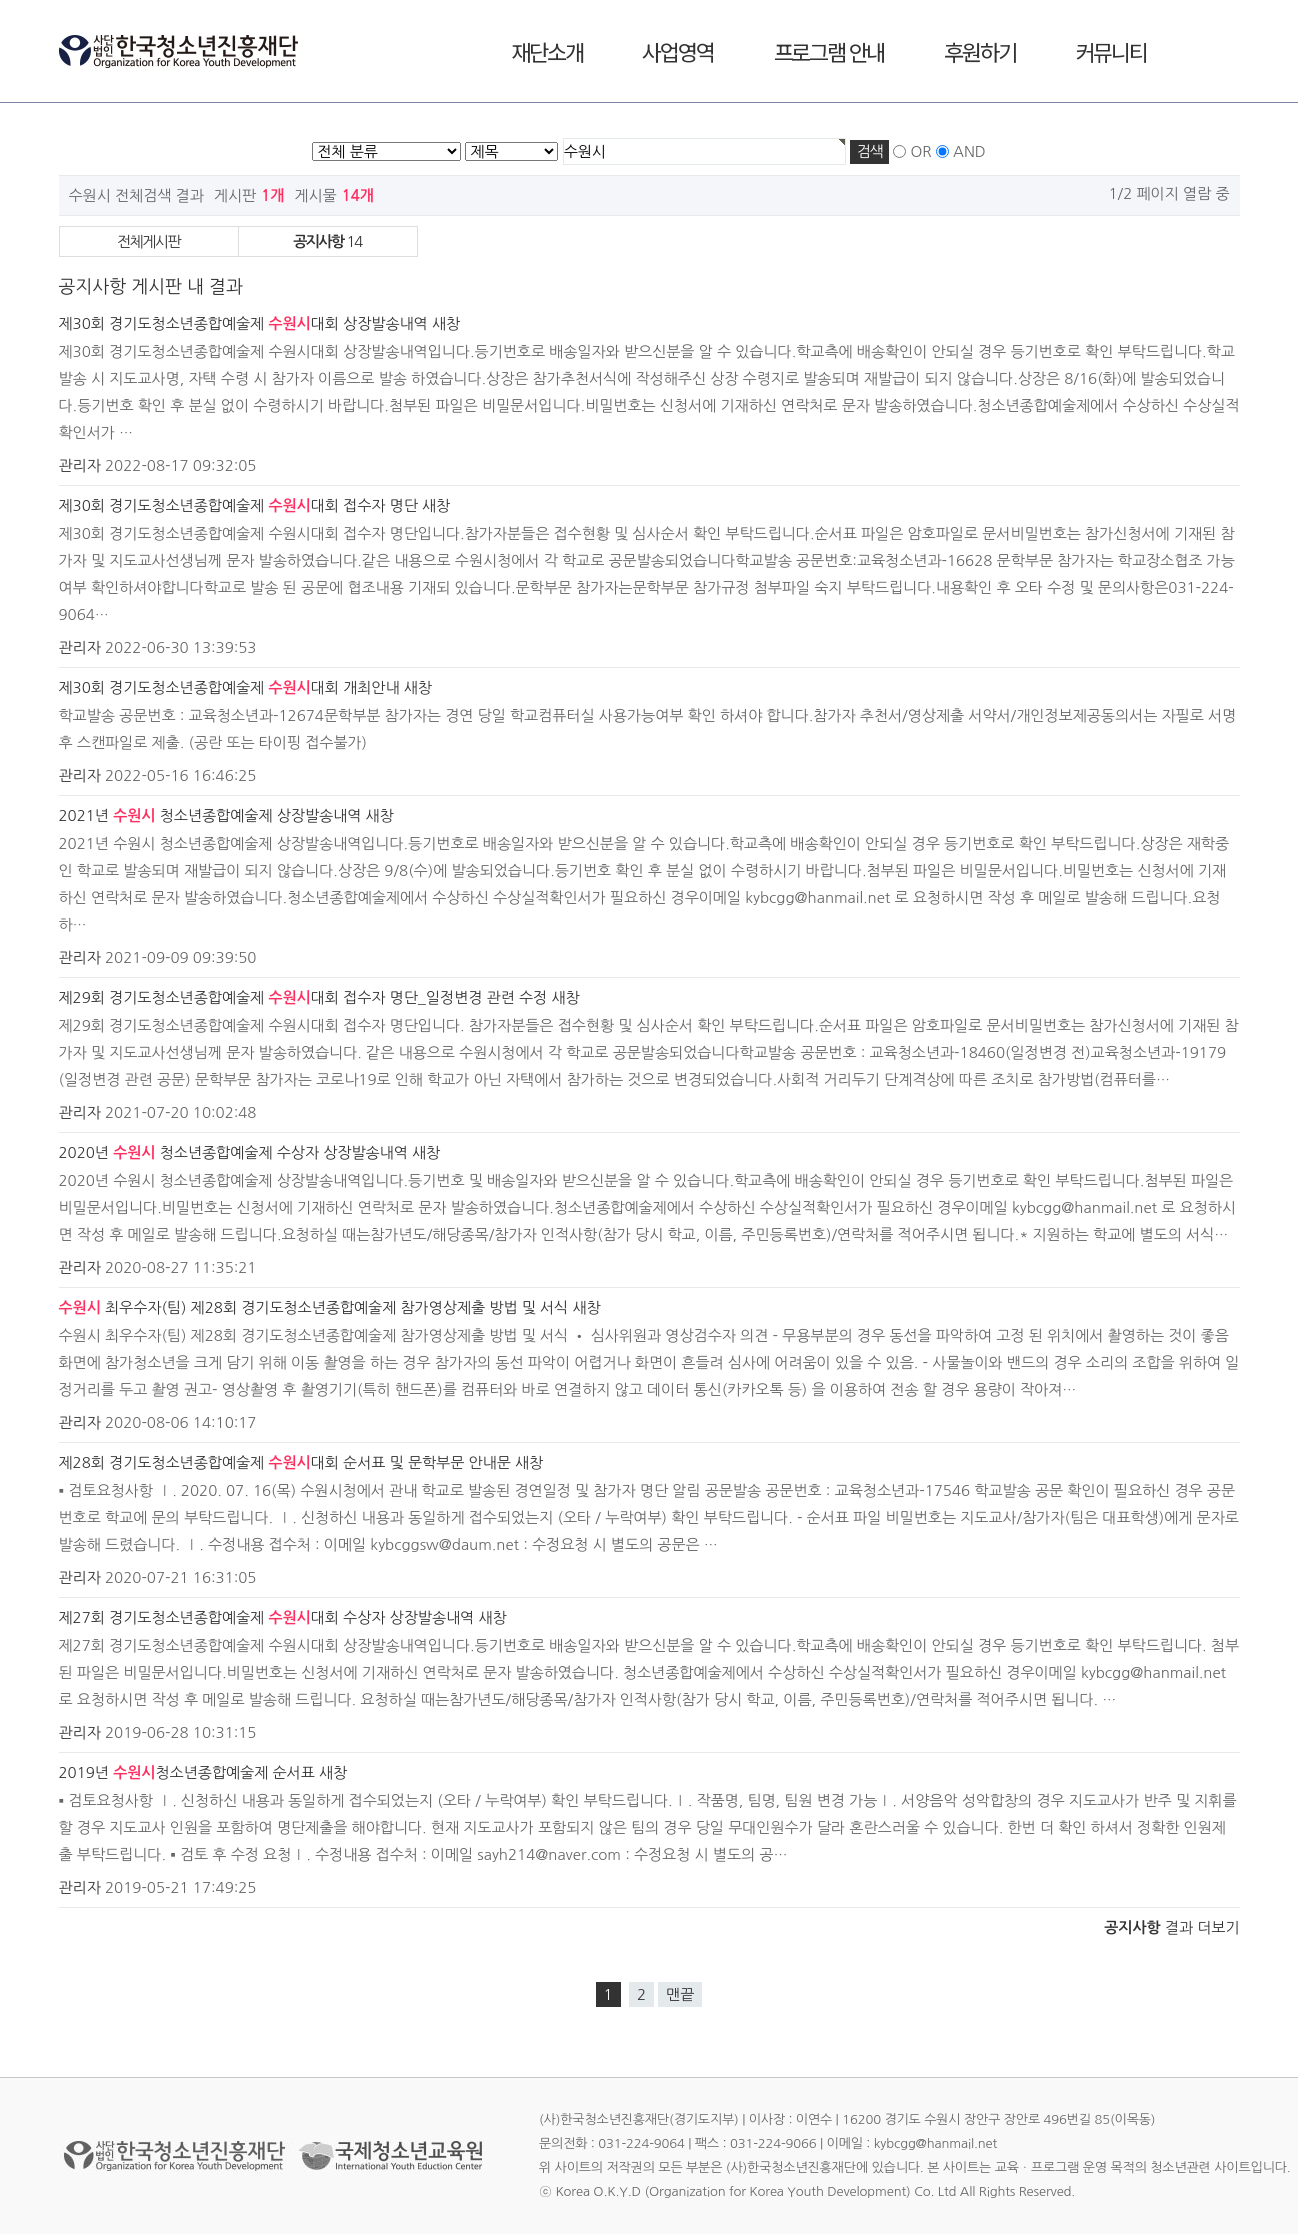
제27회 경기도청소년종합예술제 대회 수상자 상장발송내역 (267, 1617)
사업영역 (677, 51)
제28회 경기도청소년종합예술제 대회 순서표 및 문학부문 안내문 (285, 1462)
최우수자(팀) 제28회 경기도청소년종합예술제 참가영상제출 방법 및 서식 (314, 1307)
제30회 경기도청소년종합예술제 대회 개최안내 (229, 687)
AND (969, 151)
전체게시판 (148, 241)
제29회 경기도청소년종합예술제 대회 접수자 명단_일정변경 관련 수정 (303, 997)
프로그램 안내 (829, 51)
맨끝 (680, 1994)
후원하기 (979, 51)
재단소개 (546, 51)
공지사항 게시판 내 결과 (151, 287)
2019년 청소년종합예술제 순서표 (187, 1772)
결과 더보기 (1171, 1927)
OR (920, 151)
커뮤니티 (1111, 51)
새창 (446, 323)
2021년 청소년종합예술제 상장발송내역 (210, 815)
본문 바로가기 (0, 0)
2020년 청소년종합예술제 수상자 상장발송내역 (233, 1152)
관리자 (80, 465)
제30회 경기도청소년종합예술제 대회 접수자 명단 (238, 505)
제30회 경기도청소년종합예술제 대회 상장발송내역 (243, 323)
